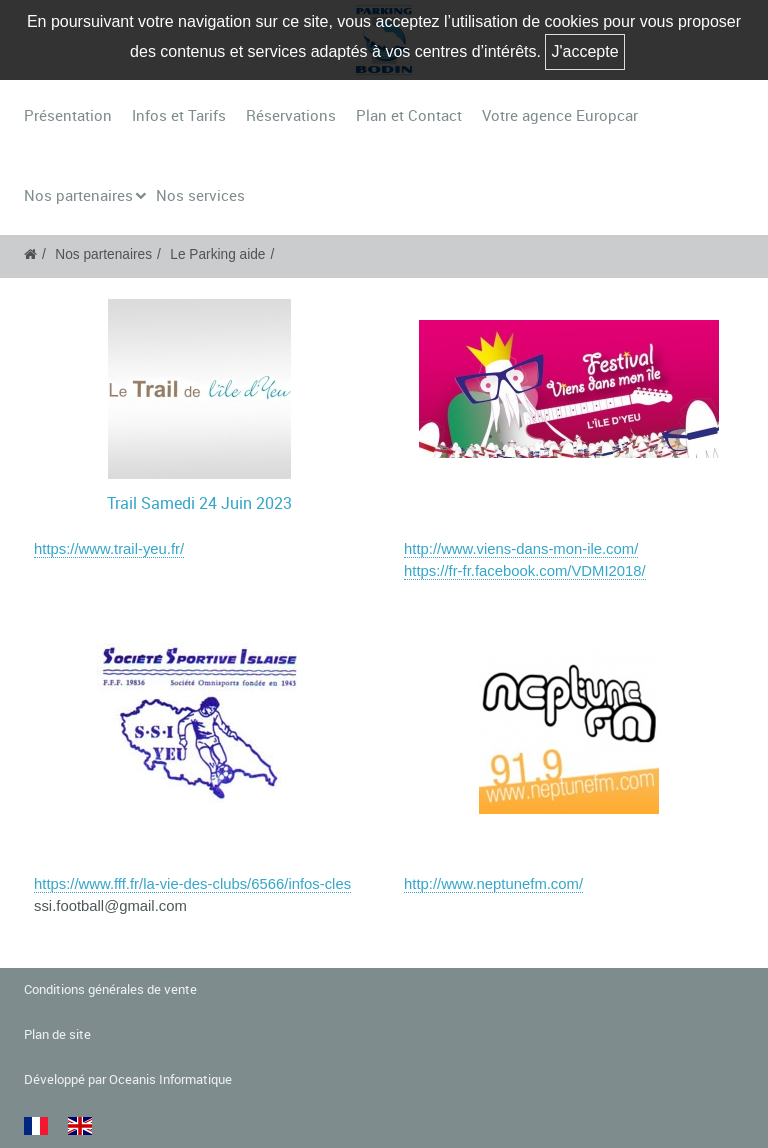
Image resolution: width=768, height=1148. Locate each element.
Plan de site (57, 1034)
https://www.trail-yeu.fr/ (109, 549)
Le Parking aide (217, 254)
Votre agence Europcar (560, 115)
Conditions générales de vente (110, 989)
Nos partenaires (78, 195)
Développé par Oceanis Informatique (128, 1079)
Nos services (200, 195)
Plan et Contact (409, 115)
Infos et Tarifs (179, 115)
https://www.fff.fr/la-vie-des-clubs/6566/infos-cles (192, 884)
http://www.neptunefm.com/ (493, 884)
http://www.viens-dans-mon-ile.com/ (521, 549)
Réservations (291, 115)
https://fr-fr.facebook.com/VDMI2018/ (525, 571)
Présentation (68, 115)
